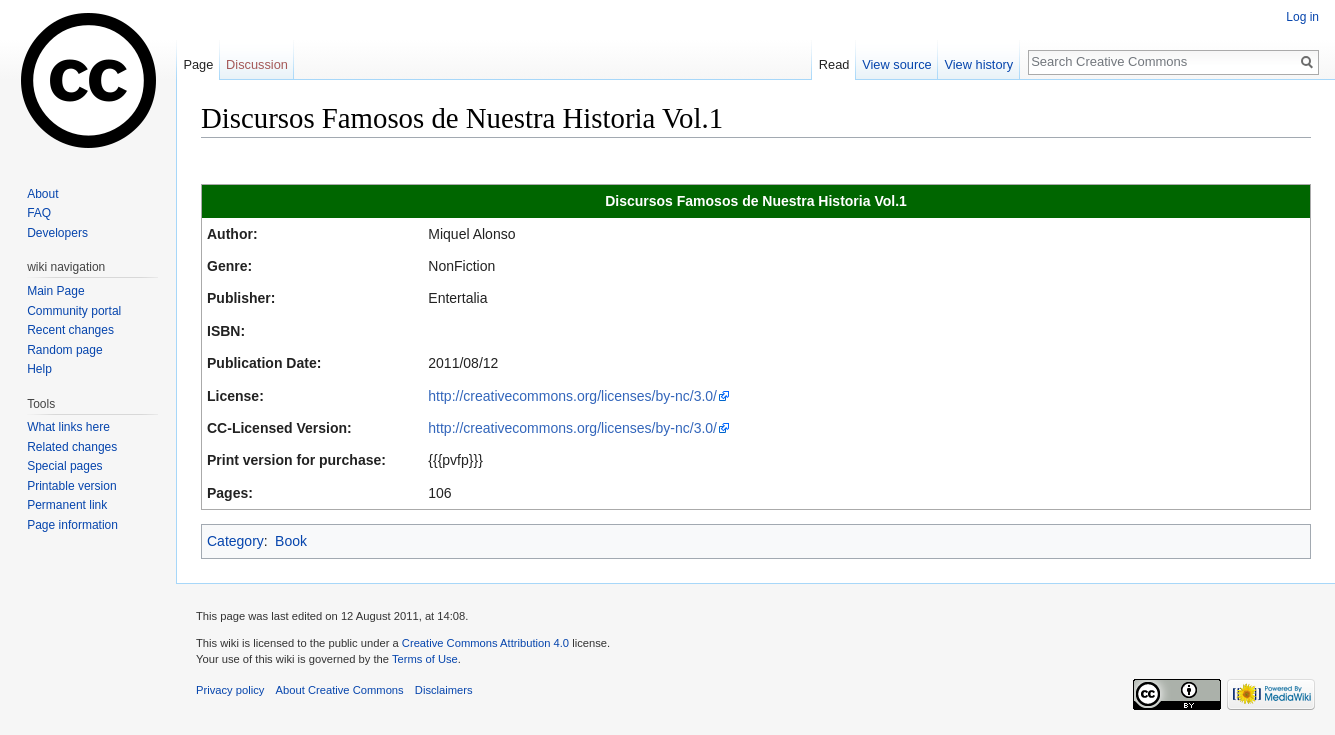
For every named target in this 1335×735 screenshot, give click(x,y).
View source (896, 64)
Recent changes (70, 330)
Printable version (71, 486)
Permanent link (67, 505)
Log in (1302, 17)
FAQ (39, 213)
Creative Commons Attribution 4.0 (485, 643)
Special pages (64, 466)
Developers (57, 233)
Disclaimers (444, 690)
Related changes (72, 447)
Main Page (55, 291)
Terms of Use (425, 659)
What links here (68, 427)
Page (198, 64)
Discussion (257, 64)
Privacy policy (230, 690)
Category (235, 541)
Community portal (74, 311)
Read (834, 64)
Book (291, 541)
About (42, 194)
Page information (72, 525)
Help (39, 369)
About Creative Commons (340, 690)
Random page (64, 350)
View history (978, 64)
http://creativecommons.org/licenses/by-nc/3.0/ (572, 396)
